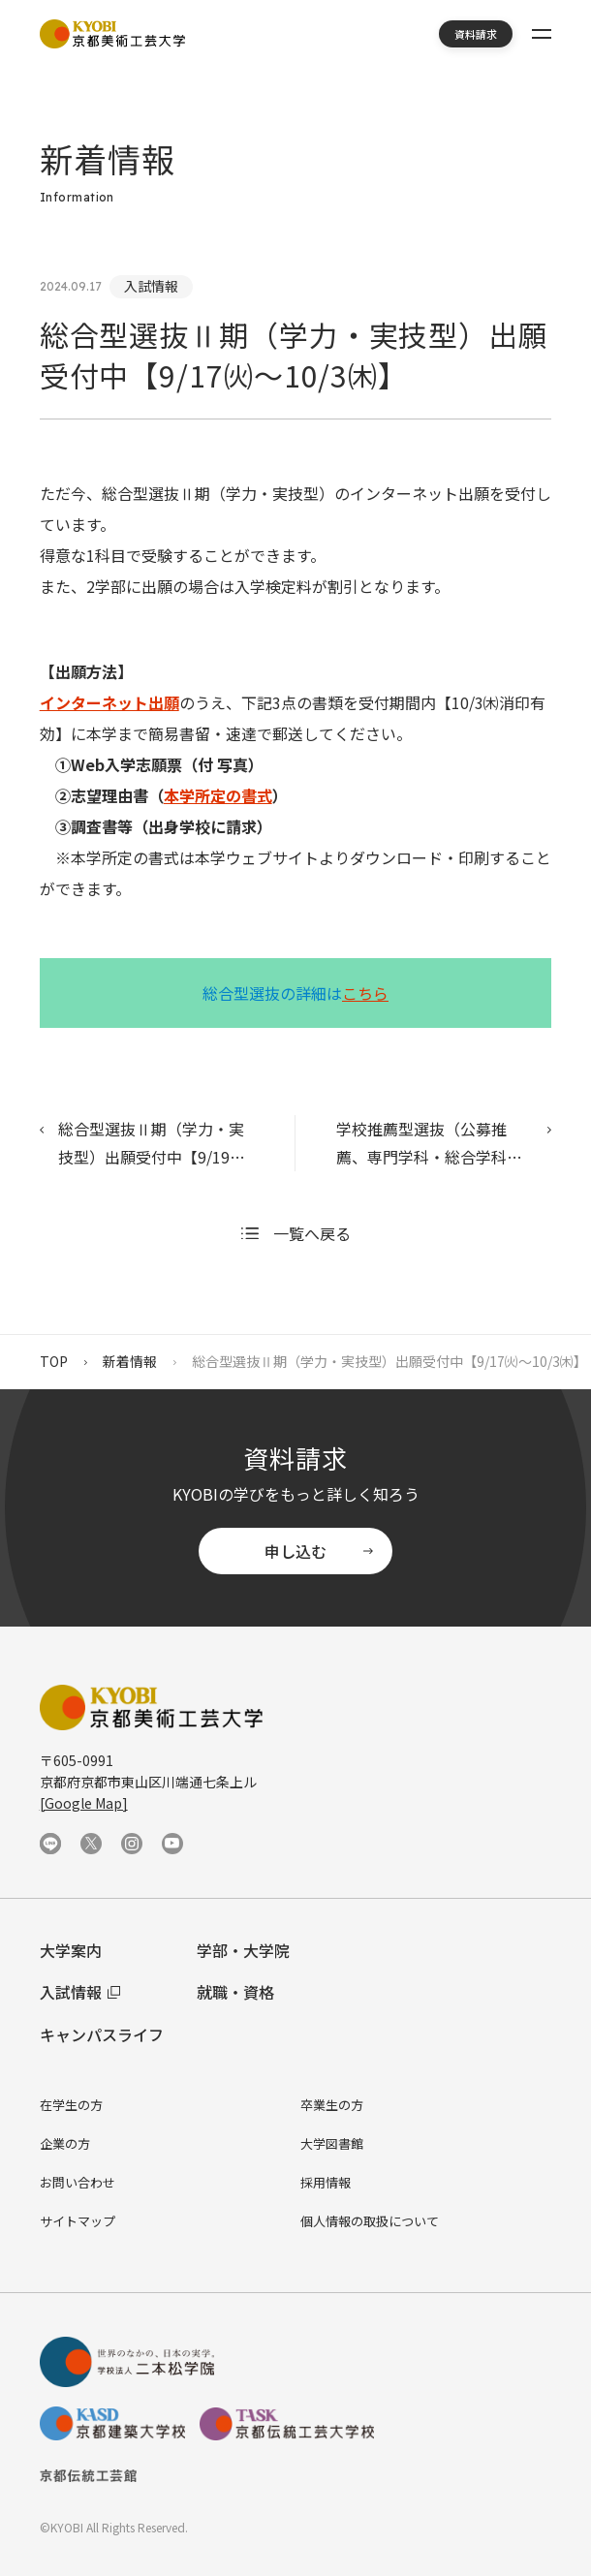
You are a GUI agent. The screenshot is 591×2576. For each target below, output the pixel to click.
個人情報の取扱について (369, 2221)
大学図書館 (331, 2143)
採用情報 (325, 2182)
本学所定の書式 (218, 795)
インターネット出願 (109, 702)
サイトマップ (77, 2221)
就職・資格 (235, 1991)
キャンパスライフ (102, 2034)
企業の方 (65, 2143)
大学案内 (71, 1950)
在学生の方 (71, 2104)
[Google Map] (84, 1803)
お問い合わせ (77, 2182)
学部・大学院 (243, 1950)
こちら (365, 993)
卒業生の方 (331, 2104)
